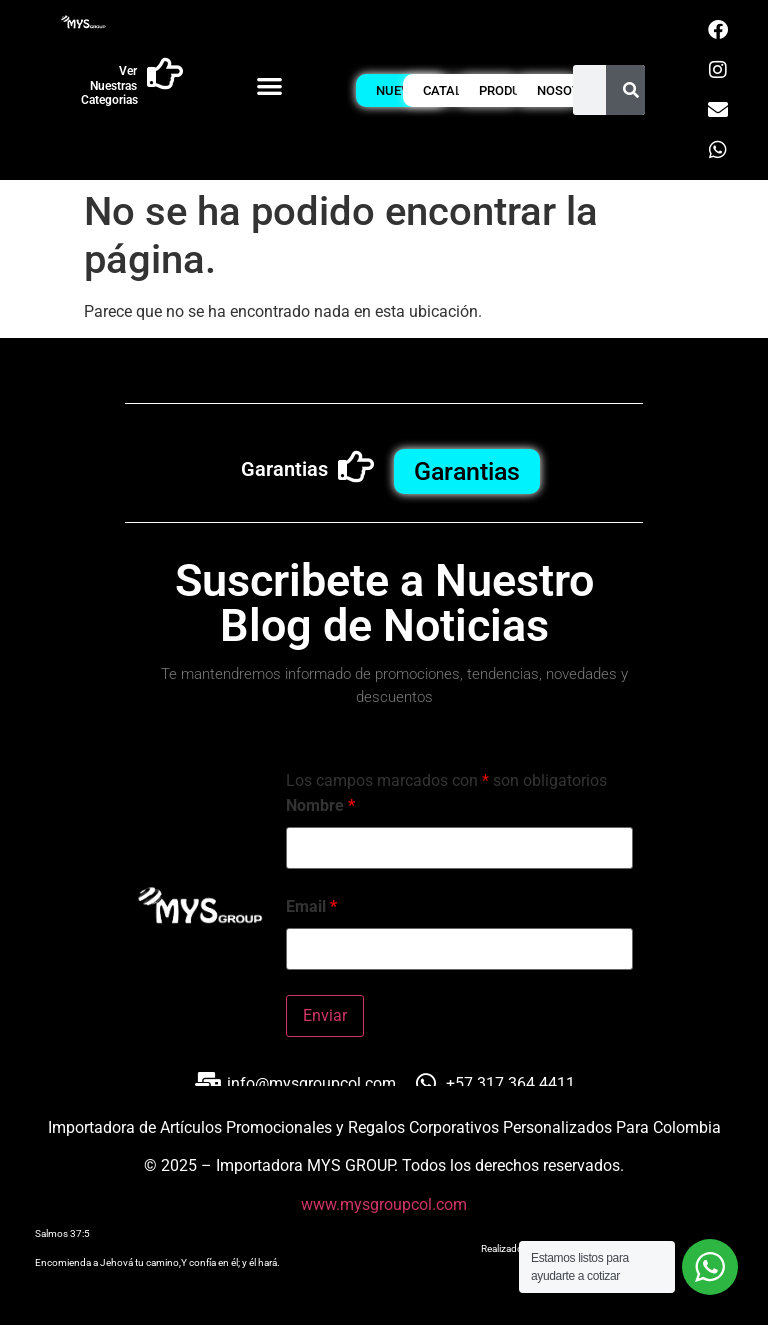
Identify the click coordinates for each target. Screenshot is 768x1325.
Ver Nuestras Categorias (109, 85)
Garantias (284, 469)
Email (311, 907)
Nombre (320, 806)
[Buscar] (631, 90)
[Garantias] (356, 467)
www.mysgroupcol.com (384, 1204)
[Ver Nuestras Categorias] (165, 74)
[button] (269, 85)
